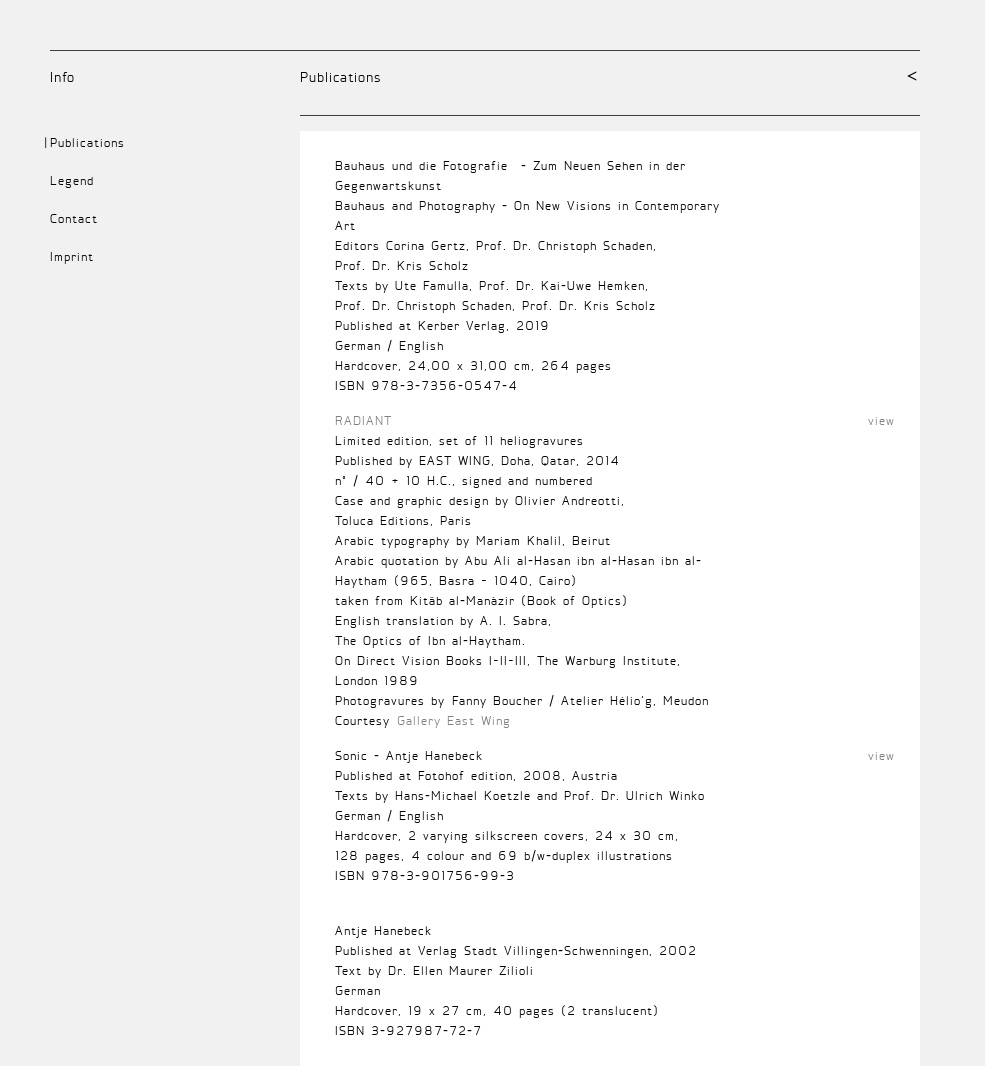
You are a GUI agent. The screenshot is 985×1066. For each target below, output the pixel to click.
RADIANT (363, 420)
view (881, 420)
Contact (74, 218)
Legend (72, 180)
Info (62, 76)
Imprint (72, 256)
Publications (340, 76)
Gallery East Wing (454, 720)
